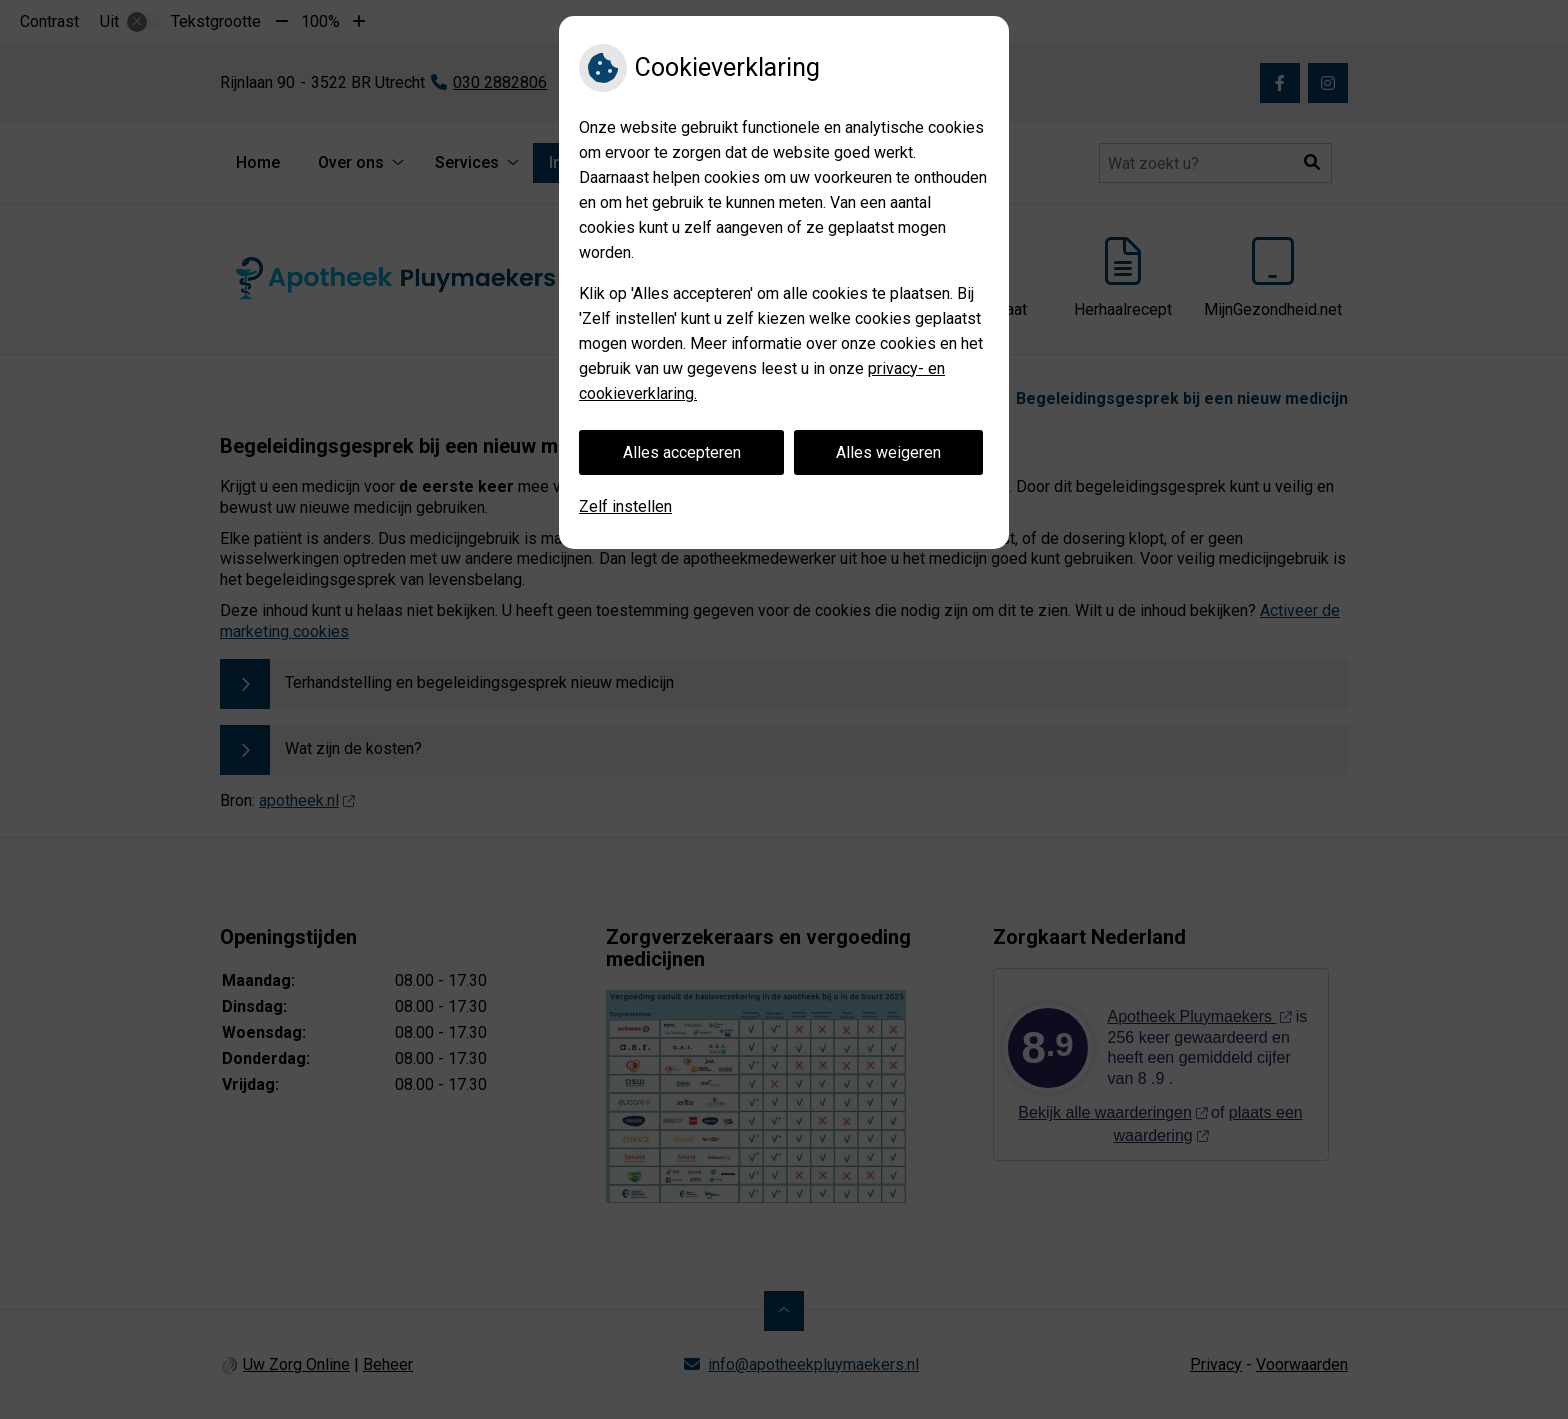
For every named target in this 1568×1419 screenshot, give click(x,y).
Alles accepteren (682, 452)
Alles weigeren (888, 452)
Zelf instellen (625, 506)
